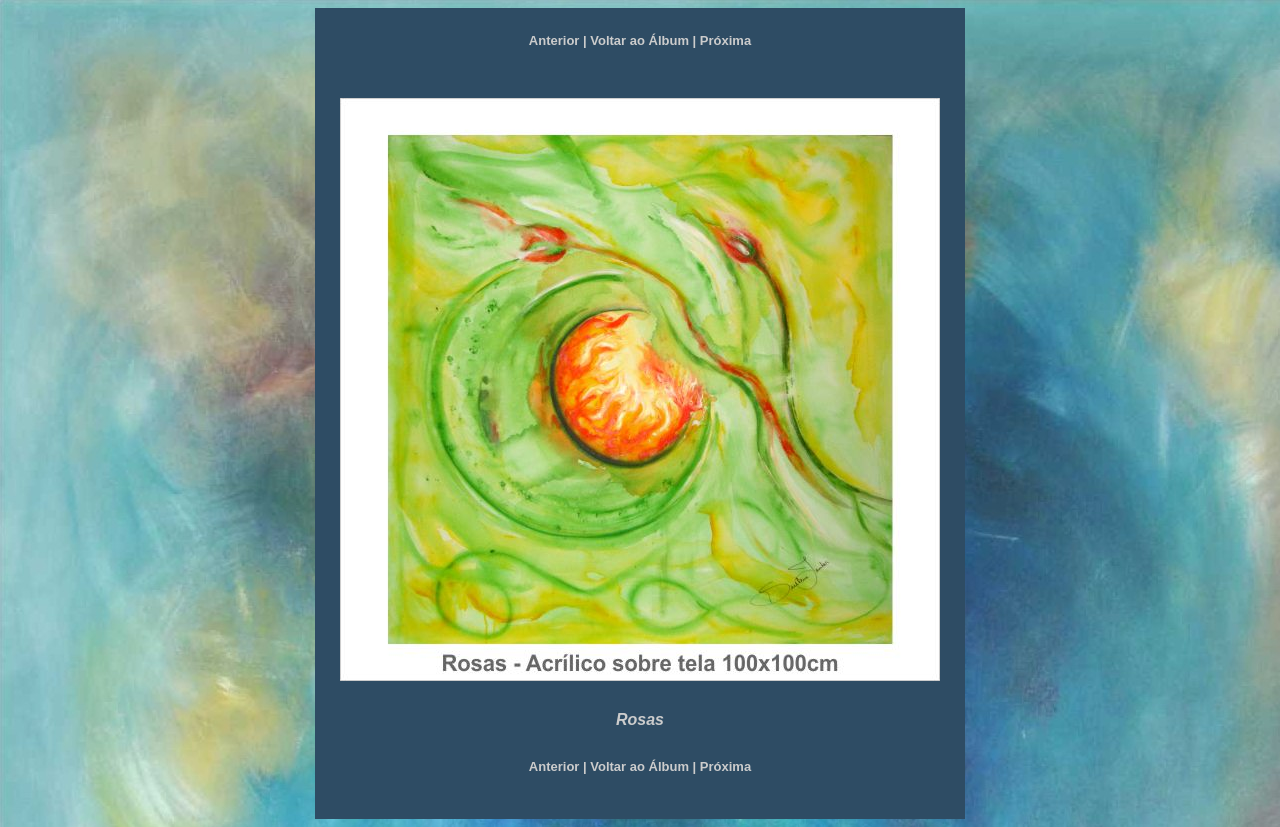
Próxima (725, 40)
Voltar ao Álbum (639, 40)
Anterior (554, 40)
